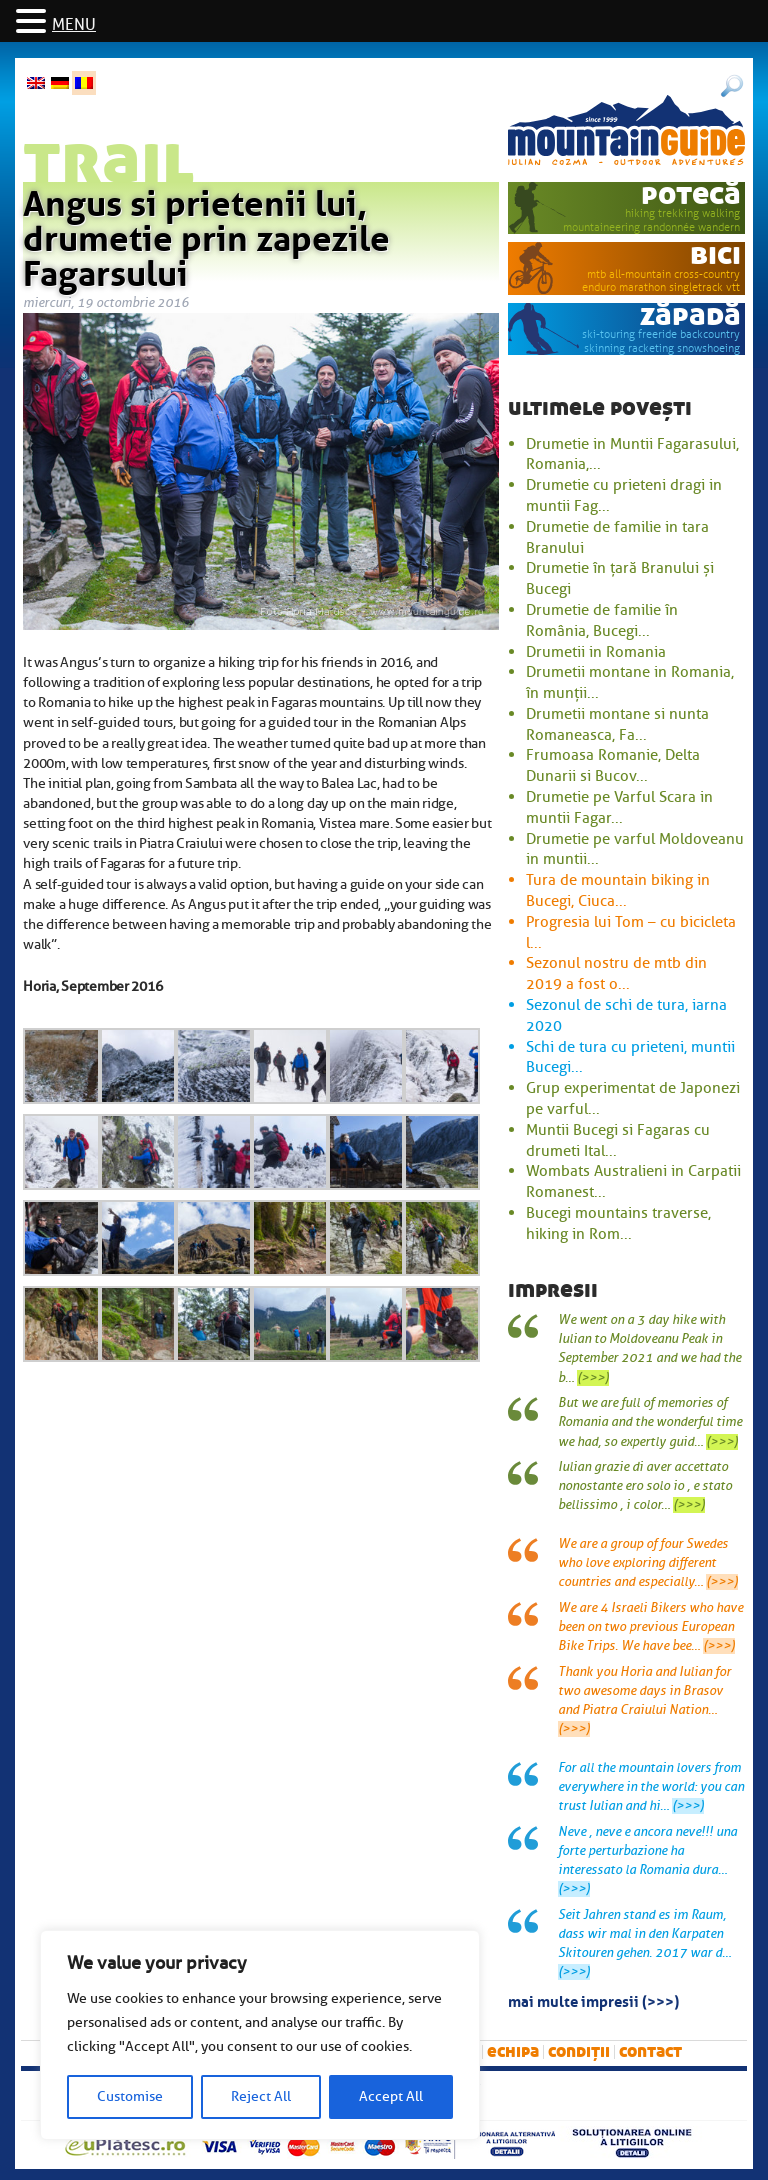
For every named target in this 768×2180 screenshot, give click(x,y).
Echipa (513, 2051)
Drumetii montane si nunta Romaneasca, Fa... (617, 724)
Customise (130, 2096)
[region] (260, 2035)
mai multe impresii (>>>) (593, 2000)
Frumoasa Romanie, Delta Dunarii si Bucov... (613, 765)
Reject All (261, 2096)
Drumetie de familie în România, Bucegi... (602, 620)
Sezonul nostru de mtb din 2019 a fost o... (616, 973)
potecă (691, 194)
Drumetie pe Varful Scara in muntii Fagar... (619, 807)
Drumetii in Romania (596, 652)
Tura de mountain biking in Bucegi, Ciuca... (618, 890)
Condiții (579, 2051)
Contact (650, 2051)
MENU (74, 25)
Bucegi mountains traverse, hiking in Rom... (618, 1223)
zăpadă (690, 315)
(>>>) (593, 1378)
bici (715, 254)
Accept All (391, 2096)
